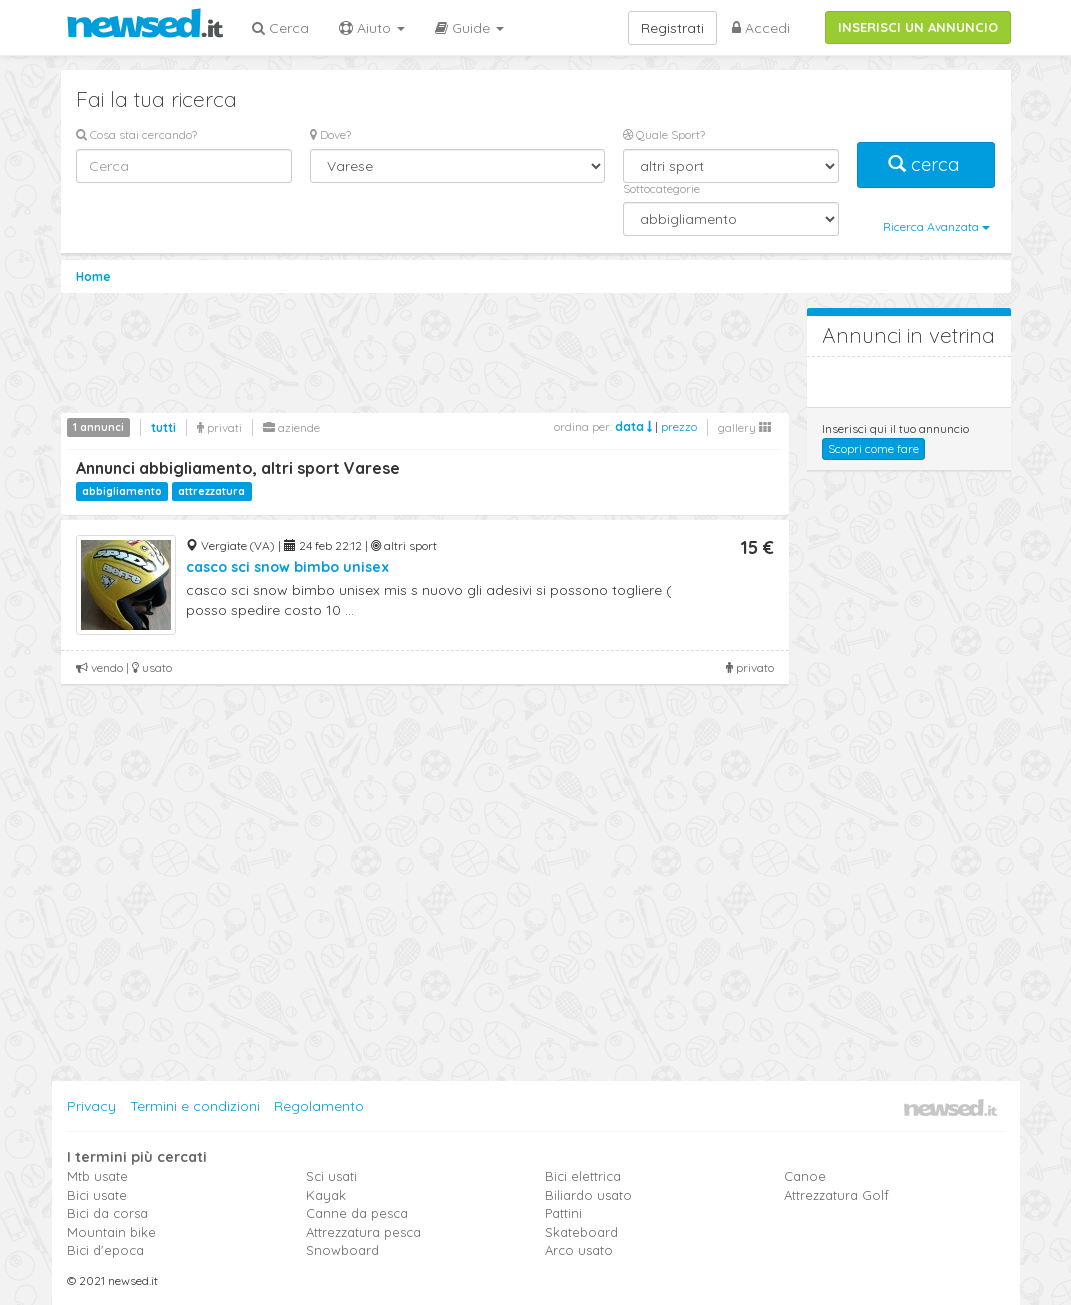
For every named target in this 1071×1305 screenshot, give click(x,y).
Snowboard (342, 1250)
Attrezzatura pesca (363, 1232)
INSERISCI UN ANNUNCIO (918, 27)
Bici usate (97, 1195)
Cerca (280, 28)
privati (219, 427)
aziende (291, 427)
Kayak (326, 1195)
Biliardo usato (588, 1195)
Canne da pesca (357, 1213)
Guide (469, 28)
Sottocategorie (661, 188)
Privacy (91, 1106)
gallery (744, 427)
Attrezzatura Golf (836, 1195)
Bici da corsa (107, 1213)
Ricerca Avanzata (936, 226)
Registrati (672, 28)
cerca (926, 164)
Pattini (563, 1213)
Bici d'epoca (105, 1250)
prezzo (679, 426)
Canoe (805, 1176)
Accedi (761, 28)
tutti (163, 427)
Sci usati (331, 1176)
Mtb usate (97, 1176)
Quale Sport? (664, 134)
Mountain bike (111, 1232)
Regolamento (319, 1106)
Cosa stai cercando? (136, 134)
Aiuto (372, 28)
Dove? (330, 134)
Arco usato (579, 1250)
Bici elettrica (583, 1176)
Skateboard (581, 1232)
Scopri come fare (873, 448)
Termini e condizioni (195, 1106)
